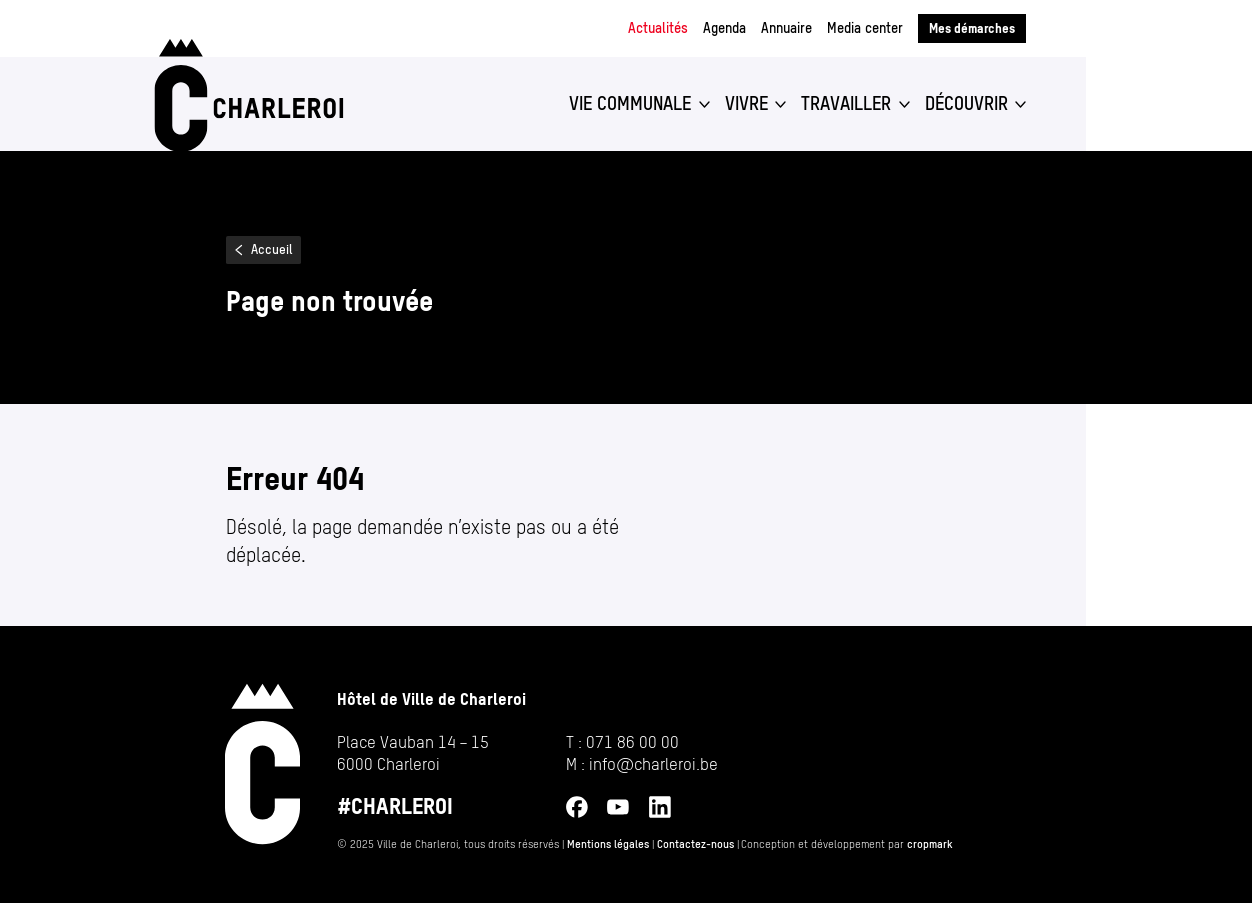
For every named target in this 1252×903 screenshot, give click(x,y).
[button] (639, 104)
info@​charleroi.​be (653, 764)
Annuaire (786, 28)
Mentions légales (608, 844)
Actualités (658, 28)
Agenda (724, 28)
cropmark (930, 844)
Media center (865, 28)
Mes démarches (972, 28)
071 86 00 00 (632, 742)
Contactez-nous (695, 844)
